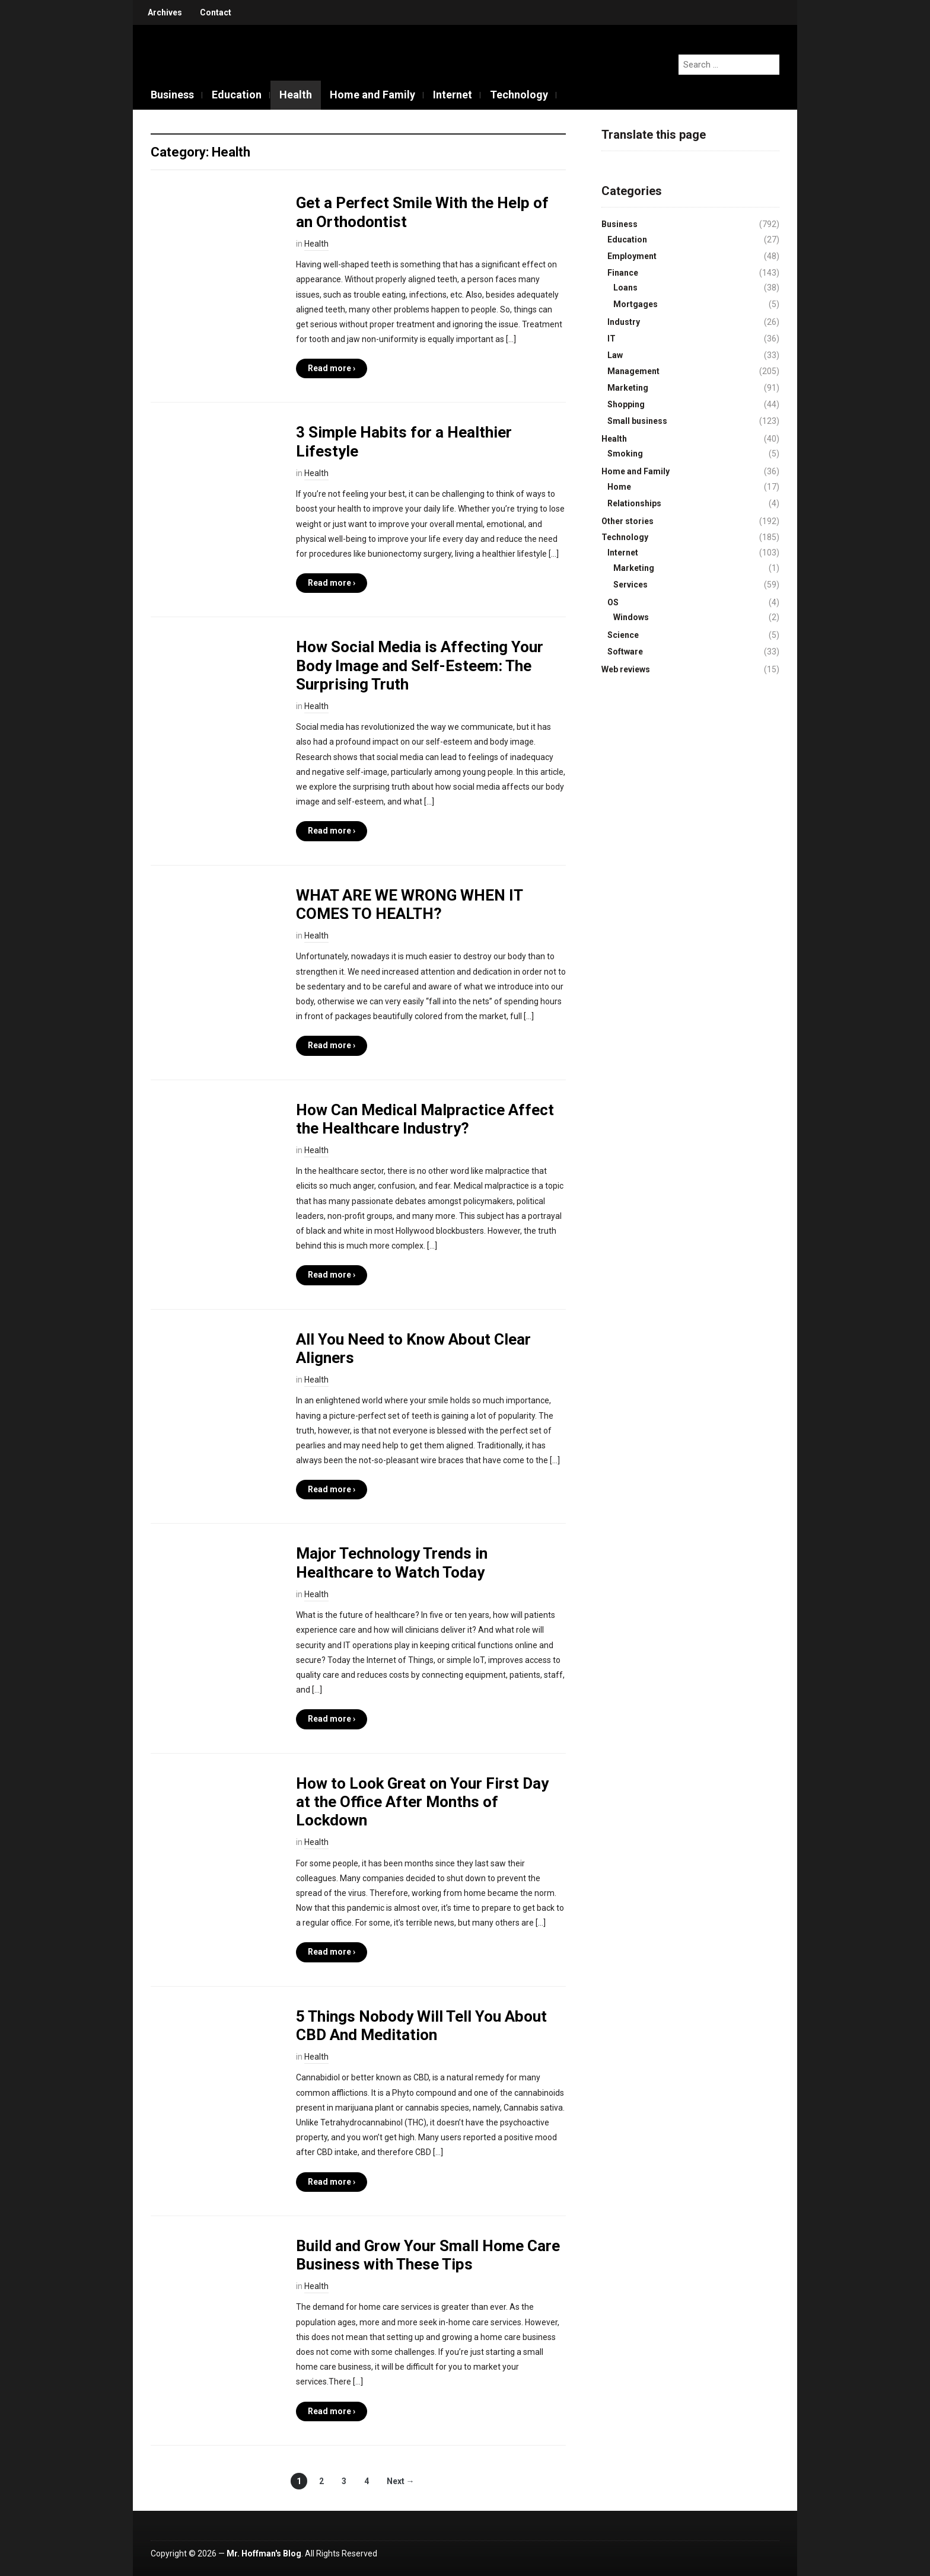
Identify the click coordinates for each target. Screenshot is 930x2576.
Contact (215, 12)
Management (633, 371)
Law (615, 355)
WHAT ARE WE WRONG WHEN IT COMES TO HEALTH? (409, 904)
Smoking (625, 453)
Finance (622, 272)
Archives (165, 12)
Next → (401, 2481)
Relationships (634, 503)
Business (172, 94)
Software (625, 651)
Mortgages (635, 304)
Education (237, 94)
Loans (625, 287)
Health (295, 94)
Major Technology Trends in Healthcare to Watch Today (392, 1562)
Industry (623, 322)
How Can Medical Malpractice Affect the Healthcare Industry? (425, 1119)
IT (611, 338)
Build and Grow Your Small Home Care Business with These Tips (428, 2255)
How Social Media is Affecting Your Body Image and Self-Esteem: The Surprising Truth (419, 665)
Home (619, 486)
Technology (519, 94)
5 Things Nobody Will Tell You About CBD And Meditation (421, 2025)
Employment (632, 256)
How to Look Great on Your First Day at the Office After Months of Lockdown (422, 1801)
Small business (637, 421)
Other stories (627, 521)
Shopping (626, 404)
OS (613, 602)
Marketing (627, 387)
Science (623, 635)
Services (630, 584)
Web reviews (625, 669)
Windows (631, 617)
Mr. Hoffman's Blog (264, 2553)
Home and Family (372, 94)
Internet (452, 94)
